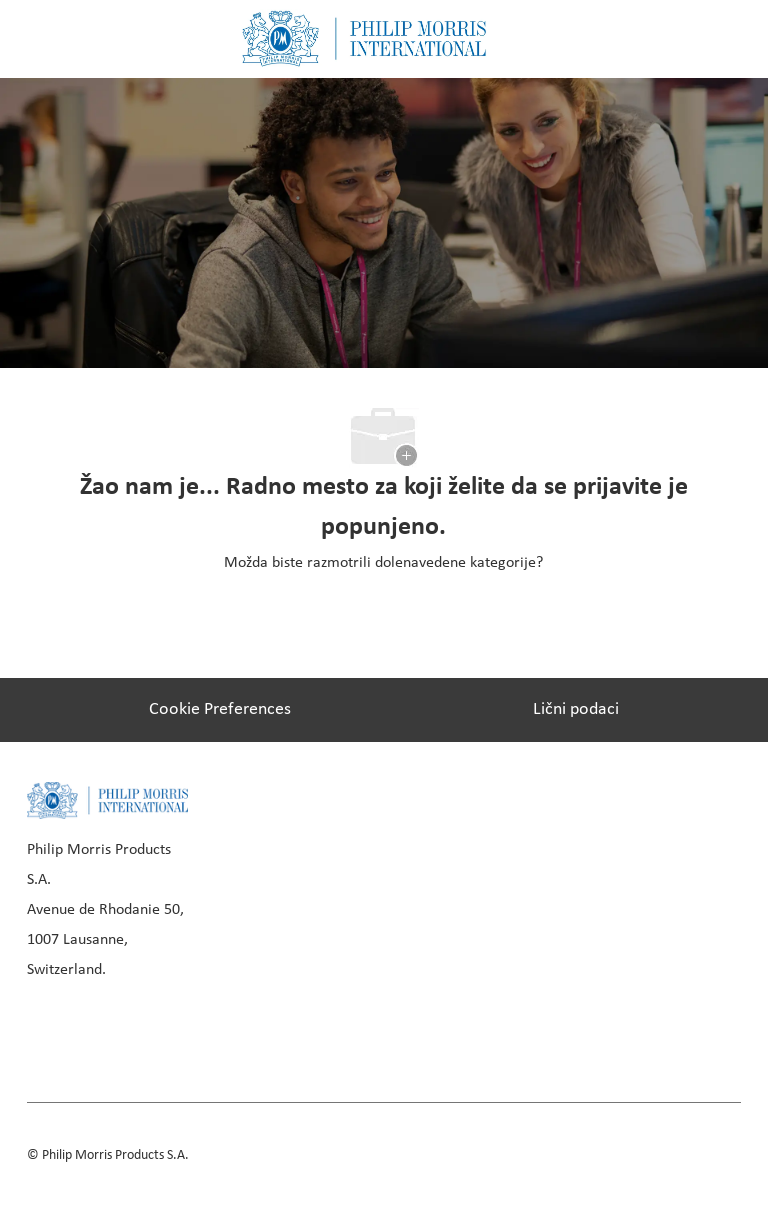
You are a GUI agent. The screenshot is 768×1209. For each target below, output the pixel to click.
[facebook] (49, 1031)
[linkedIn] (117, 1031)
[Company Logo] (364, 38)
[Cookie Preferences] (220, 710)
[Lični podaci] (576, 710)
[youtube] (253, 1031)
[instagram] (185, 1031)
